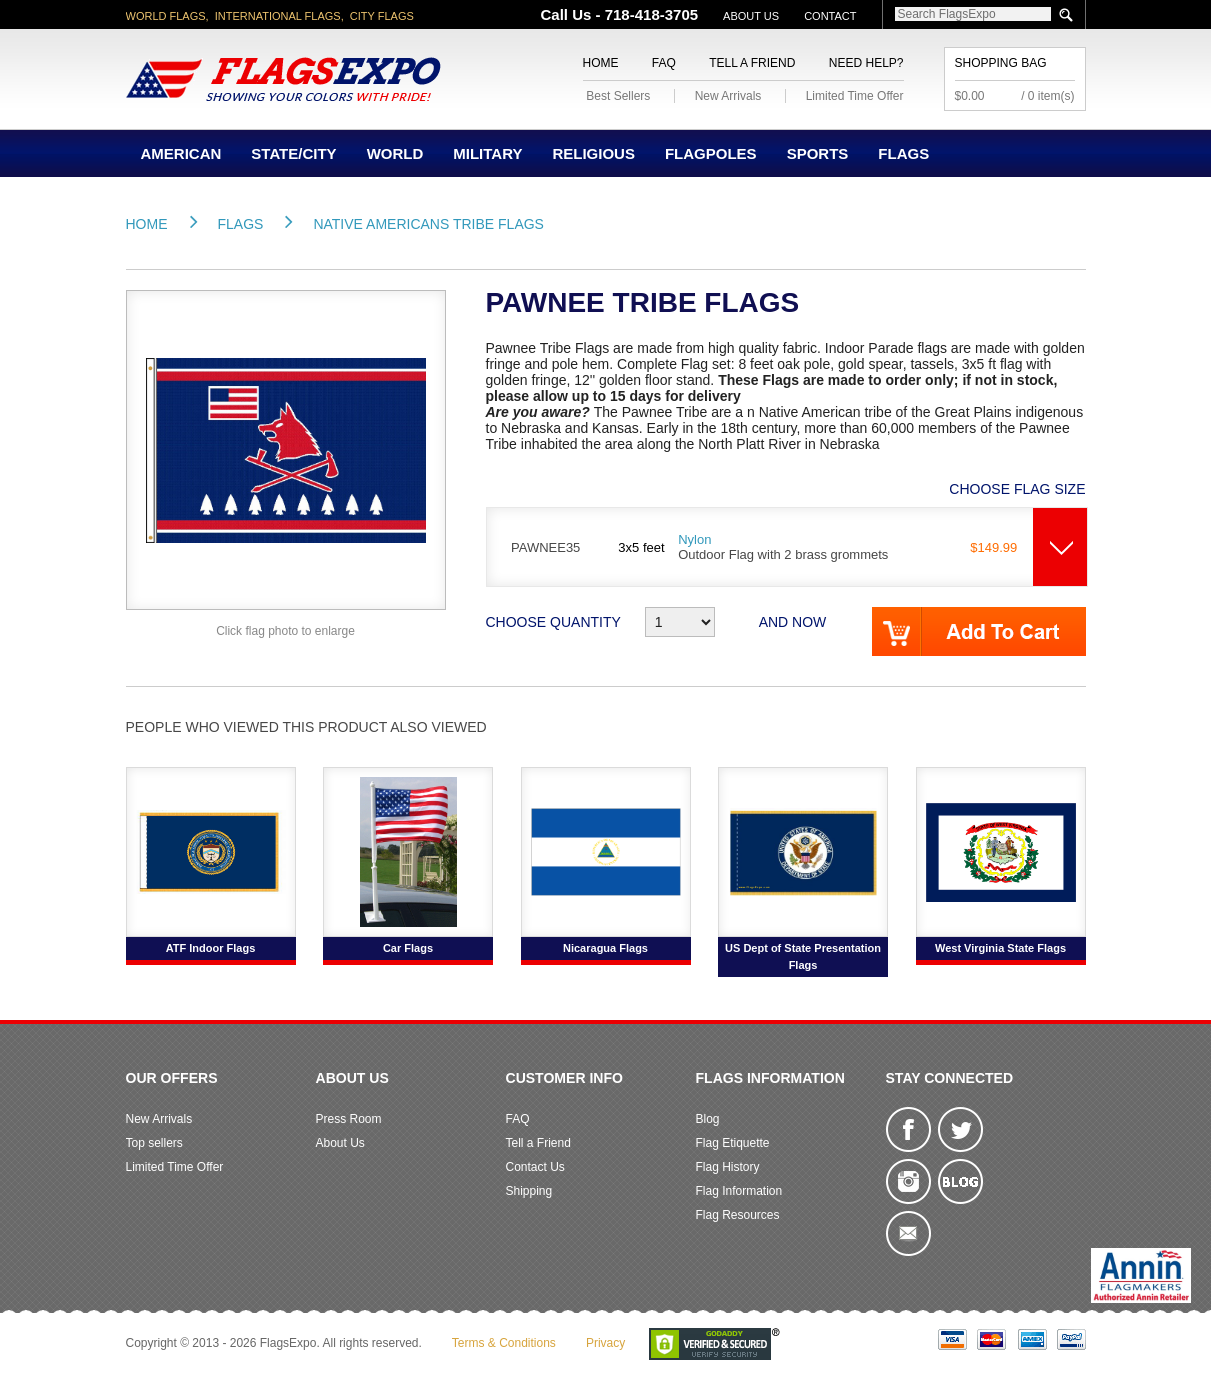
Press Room (349, 1119)
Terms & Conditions (504, 1343)
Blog (708, 1119)
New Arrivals (728, 96)
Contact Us (535, 1167)
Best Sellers (618, 96)
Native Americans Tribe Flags (428, 224)
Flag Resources (738, 1215)
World (395, 153)
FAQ (664, 63)
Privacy (605, 1343)
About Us (751, 16)
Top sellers (154, 1143)
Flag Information (739, 1191)
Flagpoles (711, 153)
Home (601, 63)
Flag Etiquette (733, 1143)
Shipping (529, 1191)
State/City (293, 153)
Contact (830, 16)
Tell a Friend (752, 63)
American (181, 153)
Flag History (728, 1167)
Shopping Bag (1001, 63)
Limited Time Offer (855, 96)
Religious (593, 153)
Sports (818, 153)
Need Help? (866, 63)
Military (487, 153)
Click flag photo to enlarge (285, 631)
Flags (903, 153)
